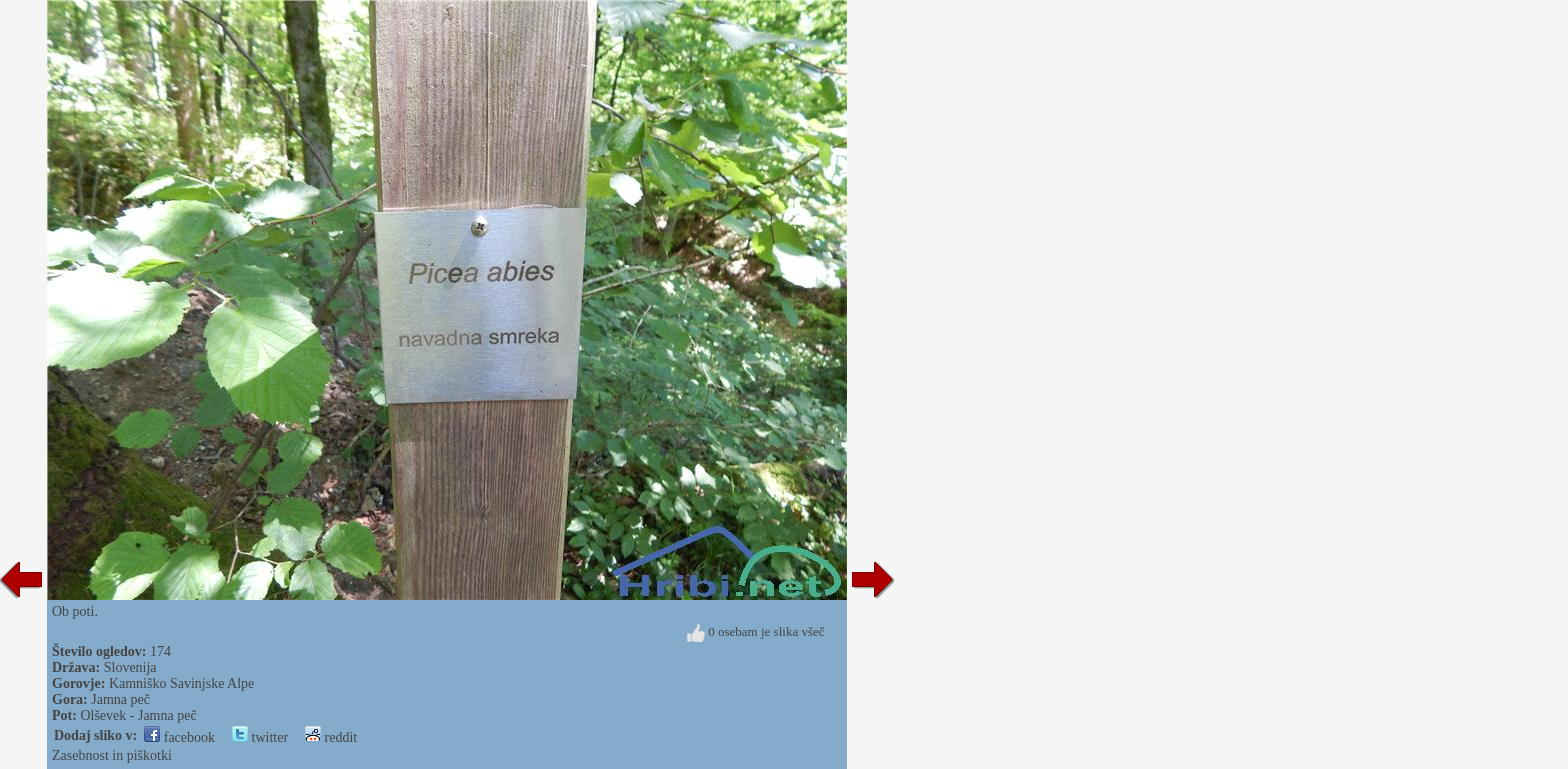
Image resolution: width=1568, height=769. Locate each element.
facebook (179, 737)
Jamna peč (120, 699)
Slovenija (130, 667)
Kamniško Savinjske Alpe (181, 683)
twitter (260, 737)
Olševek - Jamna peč (138, 715)
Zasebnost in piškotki (112, 755)
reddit (331, 737)
